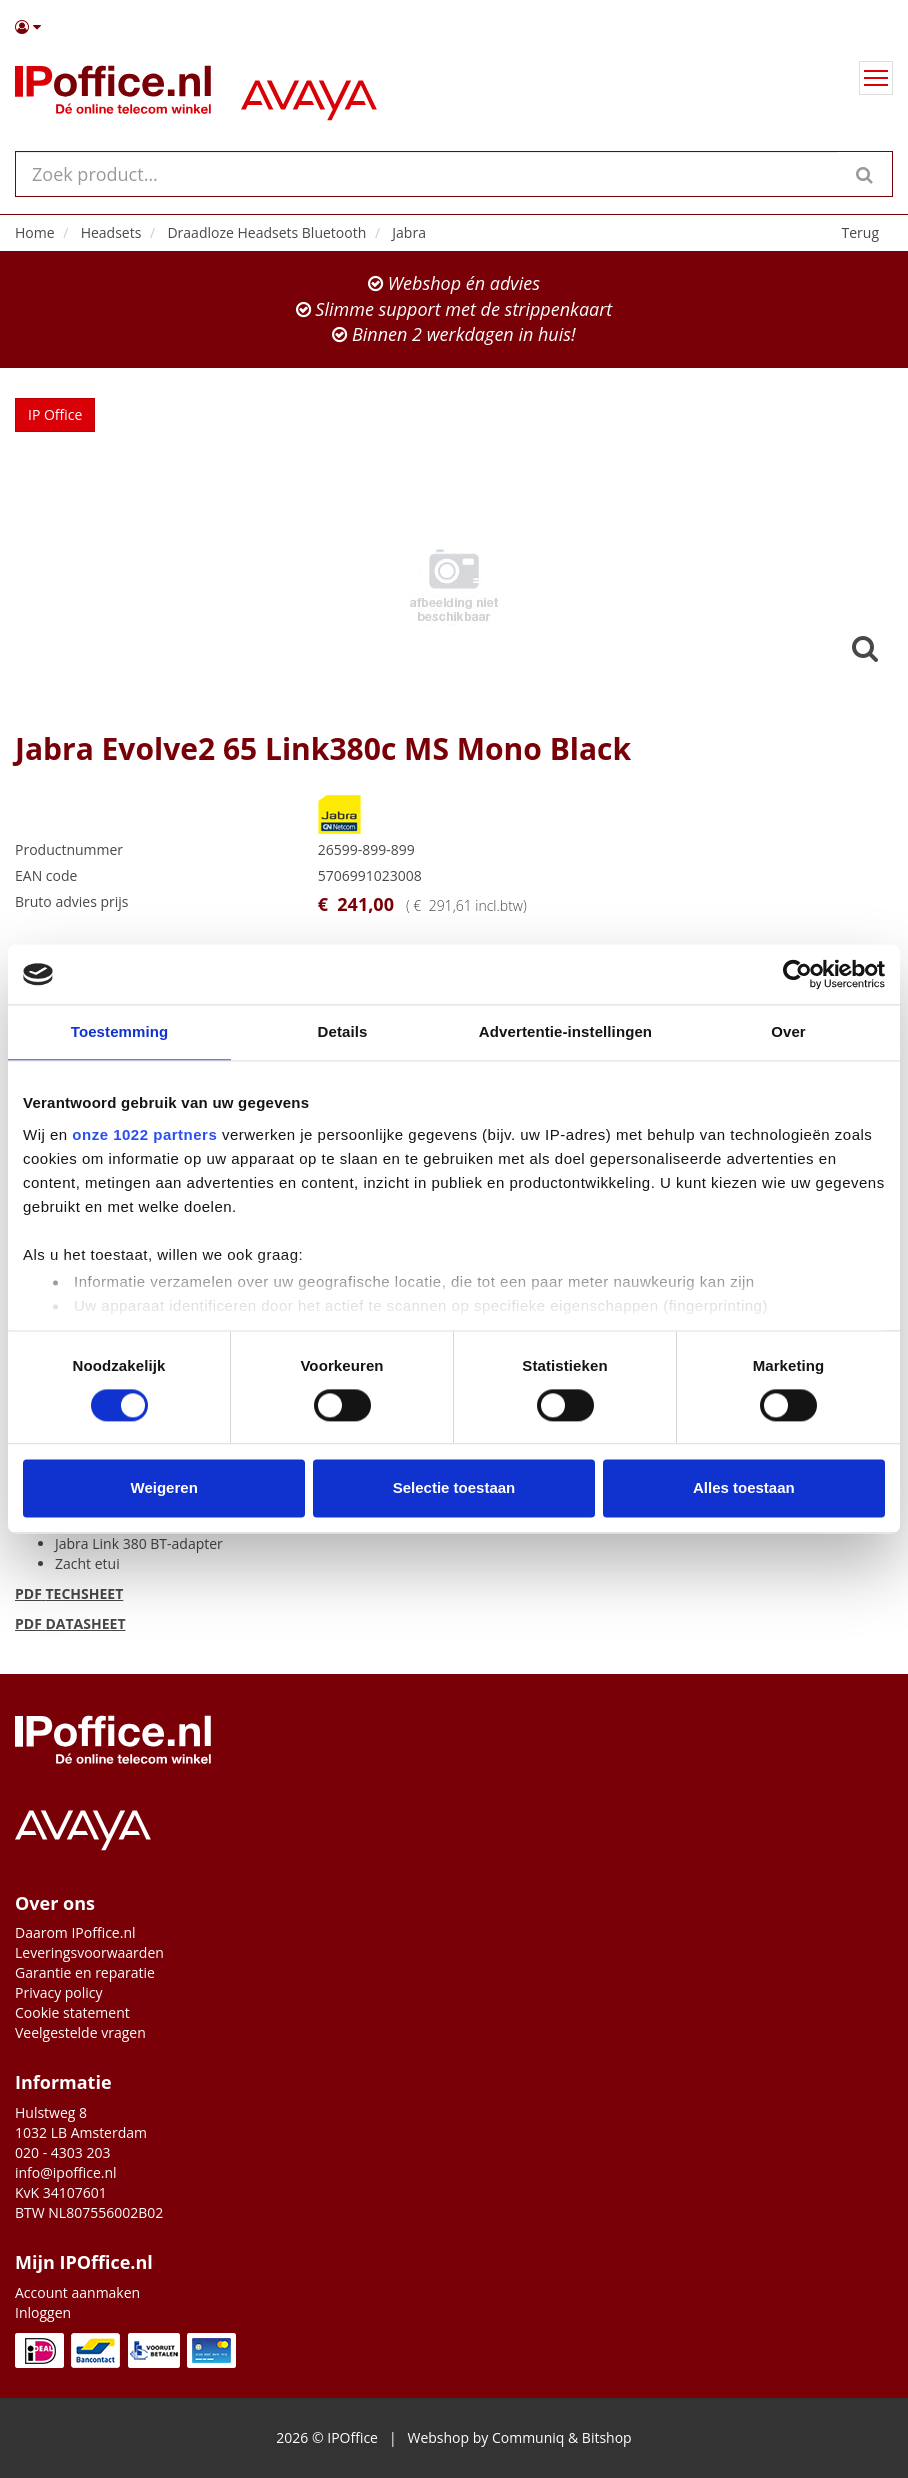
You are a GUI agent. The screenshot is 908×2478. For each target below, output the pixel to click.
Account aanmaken (77, 2292)
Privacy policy (59, 1992)
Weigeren (164, 1488)
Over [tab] (788, 1031)
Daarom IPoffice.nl (75, 1932)
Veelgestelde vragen (80, 2032)
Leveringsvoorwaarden (89, 1952)
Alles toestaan (744, 1488)
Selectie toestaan (454, 1488)
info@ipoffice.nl (66, 2172)
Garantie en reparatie (85, 1972)
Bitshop (607, 2437)
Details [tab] (343, 1031)
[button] (454, 27)
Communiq (528, 2437)
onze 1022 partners (144, 1134)
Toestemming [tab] (120, 1031)
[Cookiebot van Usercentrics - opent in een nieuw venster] (797, 974)
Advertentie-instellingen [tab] (565, 1031)
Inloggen (43, 2312)
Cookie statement (72, 2012)
